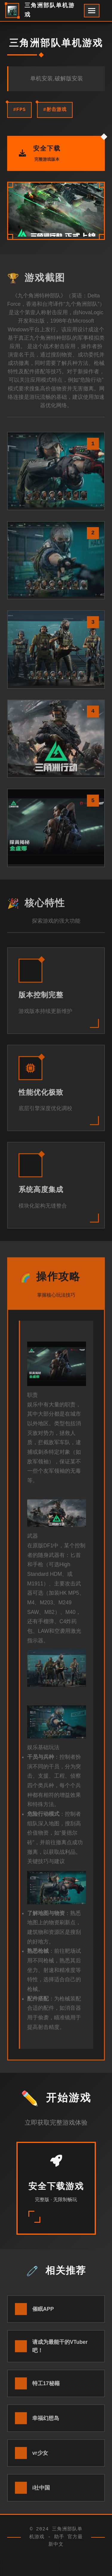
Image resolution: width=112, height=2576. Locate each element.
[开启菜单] (91, 10)
